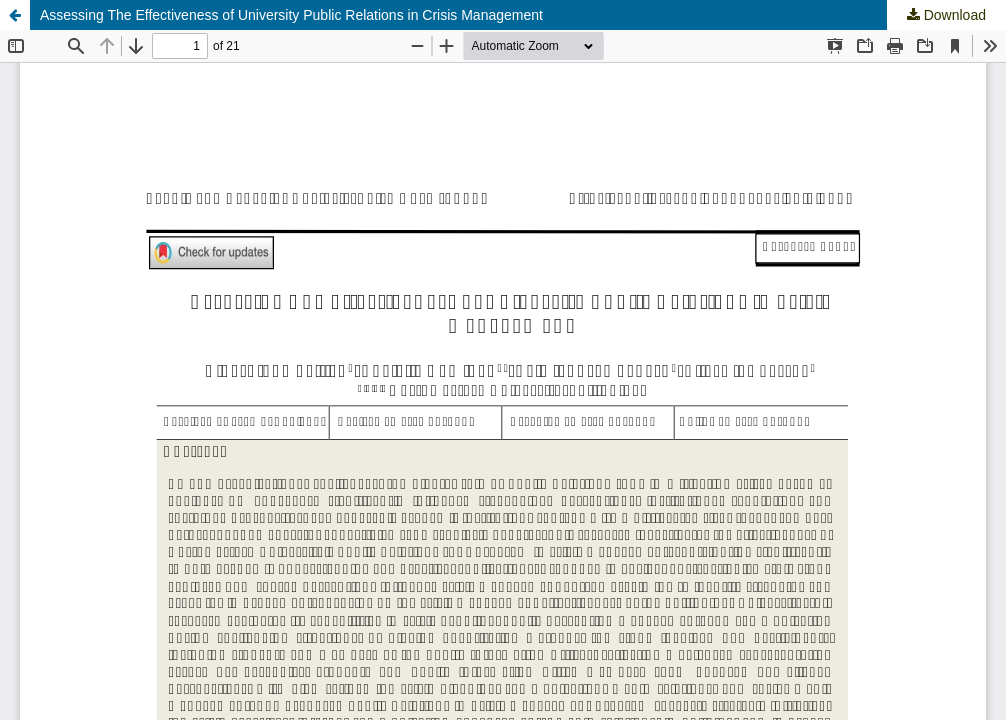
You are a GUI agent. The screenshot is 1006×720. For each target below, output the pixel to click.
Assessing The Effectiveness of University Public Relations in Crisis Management (291, 15)
